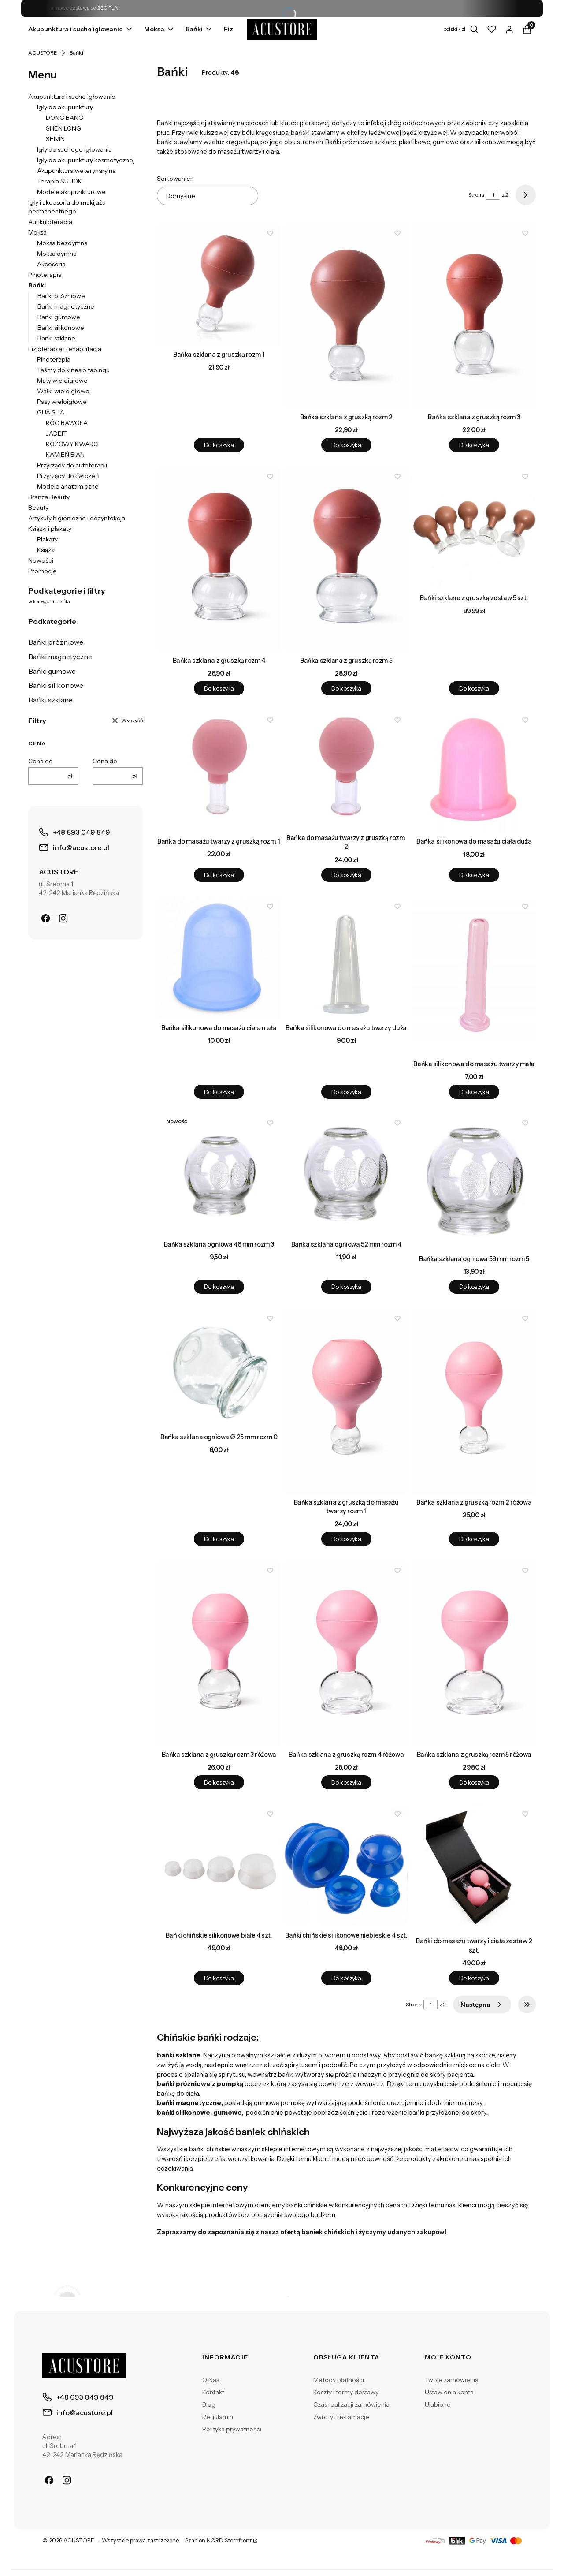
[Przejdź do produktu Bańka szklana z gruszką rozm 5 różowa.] (474, 1653)
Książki (46, 550)
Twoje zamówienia (452, 2380)
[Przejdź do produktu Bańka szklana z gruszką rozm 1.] (219, 285)
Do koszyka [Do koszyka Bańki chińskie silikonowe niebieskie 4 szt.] (346, 1978)
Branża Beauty (49, 497)
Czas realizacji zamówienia (351, 2404)
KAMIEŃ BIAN (65, 455)
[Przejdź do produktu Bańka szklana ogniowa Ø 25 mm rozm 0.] (219, 1368)
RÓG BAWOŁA (67, 423)
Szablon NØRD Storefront (218, 2541)
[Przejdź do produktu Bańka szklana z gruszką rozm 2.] (346, 316)
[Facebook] (46, 918)
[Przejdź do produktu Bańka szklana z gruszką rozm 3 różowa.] (219, 1653)
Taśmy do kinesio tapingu (73, 370)
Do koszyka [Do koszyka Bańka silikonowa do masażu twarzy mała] (474, 1091)
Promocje (42, 571)
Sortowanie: (174, 179)
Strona (476, 194)
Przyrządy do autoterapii (72, 465)
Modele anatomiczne (68, 486)
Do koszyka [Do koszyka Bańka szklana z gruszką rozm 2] (346, 445)
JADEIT (56, 433)
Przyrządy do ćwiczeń (68, 476)
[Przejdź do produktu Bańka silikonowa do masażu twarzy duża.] (346, 958)
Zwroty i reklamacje (341, 2417)
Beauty (38, 507)
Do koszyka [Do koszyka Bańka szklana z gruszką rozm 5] (346, 688)
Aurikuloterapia (50, 222)
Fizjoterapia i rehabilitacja (64, 349)
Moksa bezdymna (62, 243)
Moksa (37, 232)
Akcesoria (51, 264)
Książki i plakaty (49, 529)
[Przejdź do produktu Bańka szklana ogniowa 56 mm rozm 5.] (474, 1182)
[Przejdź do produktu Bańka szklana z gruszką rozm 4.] (219, 559)
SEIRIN (55, 139)
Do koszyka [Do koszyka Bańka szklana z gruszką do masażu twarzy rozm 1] (346, 1539)
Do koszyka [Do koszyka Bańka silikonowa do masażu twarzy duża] (346, 1091)
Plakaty (47, 539)
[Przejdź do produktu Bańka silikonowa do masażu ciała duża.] (474, 771)
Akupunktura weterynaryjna (76, 171)
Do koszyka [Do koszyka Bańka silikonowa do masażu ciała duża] (474, 875)
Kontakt (213, 2392)
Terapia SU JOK (59, 181)
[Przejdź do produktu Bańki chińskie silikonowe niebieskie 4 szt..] (346, 1865)
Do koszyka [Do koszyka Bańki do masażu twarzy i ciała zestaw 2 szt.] (474, 1978)
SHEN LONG (63, 128)
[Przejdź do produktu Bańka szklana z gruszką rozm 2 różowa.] (474, 1401)
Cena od (40, 761)
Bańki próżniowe (61, 296)
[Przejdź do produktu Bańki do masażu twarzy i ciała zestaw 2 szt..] (474, 1868)
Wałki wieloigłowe (63, 391)
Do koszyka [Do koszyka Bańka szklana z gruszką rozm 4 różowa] (346, 1782)
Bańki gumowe (58, 317)
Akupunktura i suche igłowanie (71, 97)
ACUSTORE (42, 52)
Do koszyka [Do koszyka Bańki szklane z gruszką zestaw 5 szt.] (474, 688)
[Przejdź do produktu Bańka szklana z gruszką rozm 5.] (346, 559)
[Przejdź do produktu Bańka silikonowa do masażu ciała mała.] (219, 958)
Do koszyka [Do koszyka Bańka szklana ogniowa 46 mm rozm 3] (219, 1287)
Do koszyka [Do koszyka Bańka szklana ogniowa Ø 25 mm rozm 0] (219, 1539)
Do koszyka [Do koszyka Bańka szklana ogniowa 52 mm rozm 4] (346, 1287)
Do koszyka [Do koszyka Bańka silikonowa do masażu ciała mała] (219, 1091)
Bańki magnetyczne (65, 306)
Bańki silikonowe (60, 328)
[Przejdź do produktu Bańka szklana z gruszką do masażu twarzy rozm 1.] (346, 1401)
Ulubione (438, 2404)
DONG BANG (64, 118)
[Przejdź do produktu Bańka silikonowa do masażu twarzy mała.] (474, 976)
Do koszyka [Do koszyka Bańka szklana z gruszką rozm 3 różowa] (219, 1782)
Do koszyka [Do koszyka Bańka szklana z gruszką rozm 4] (219, 688)
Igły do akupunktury (65, 107)
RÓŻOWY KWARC (72, 444)
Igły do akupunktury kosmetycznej (85, 160)
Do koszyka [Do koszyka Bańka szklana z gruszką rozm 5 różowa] (474, 1782)
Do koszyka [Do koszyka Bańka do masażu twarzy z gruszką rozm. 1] (219, 875)
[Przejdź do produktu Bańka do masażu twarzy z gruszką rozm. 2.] (346, 769)
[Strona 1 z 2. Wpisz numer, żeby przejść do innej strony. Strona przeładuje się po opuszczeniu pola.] (493, 195)
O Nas (210, 2380)
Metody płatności (338, 2380)
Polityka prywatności (231, 2429)
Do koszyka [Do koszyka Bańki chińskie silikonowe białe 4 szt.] (219, 1978)
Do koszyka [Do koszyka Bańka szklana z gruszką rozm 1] (219, 445)
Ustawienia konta (449, 2392)
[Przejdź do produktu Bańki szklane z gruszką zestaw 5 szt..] (474, 528)
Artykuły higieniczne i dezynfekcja (76, 518)
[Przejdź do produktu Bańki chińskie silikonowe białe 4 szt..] (219, 1865)
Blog (208, 2404)
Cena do (105, 761)
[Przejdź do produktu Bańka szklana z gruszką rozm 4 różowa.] (346, 1653)
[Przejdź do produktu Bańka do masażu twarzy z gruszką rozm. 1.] (219, 771)
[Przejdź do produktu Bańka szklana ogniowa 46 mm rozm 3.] (219, 1174)
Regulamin (217, 2417)
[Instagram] (63, 918)
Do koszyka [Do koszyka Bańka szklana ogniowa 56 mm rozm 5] (474, 1287)
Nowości (40, 560)
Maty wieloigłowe (62, 381)
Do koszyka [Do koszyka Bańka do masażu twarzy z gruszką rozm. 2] (346, 875)
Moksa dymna (57, 254)
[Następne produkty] (482, 2004)
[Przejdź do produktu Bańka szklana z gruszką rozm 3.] (474, 316)
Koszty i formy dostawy (345, 2392)
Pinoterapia (45, 275)
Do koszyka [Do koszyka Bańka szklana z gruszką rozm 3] (474, 445)
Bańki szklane (56, 338)
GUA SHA (50, 412)
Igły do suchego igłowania (74, 149)
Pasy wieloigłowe (62, 402)
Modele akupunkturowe (71, 192)
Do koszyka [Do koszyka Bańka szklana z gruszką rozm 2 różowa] (474, 1539)
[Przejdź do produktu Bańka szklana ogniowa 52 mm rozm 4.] (346, 1174)
